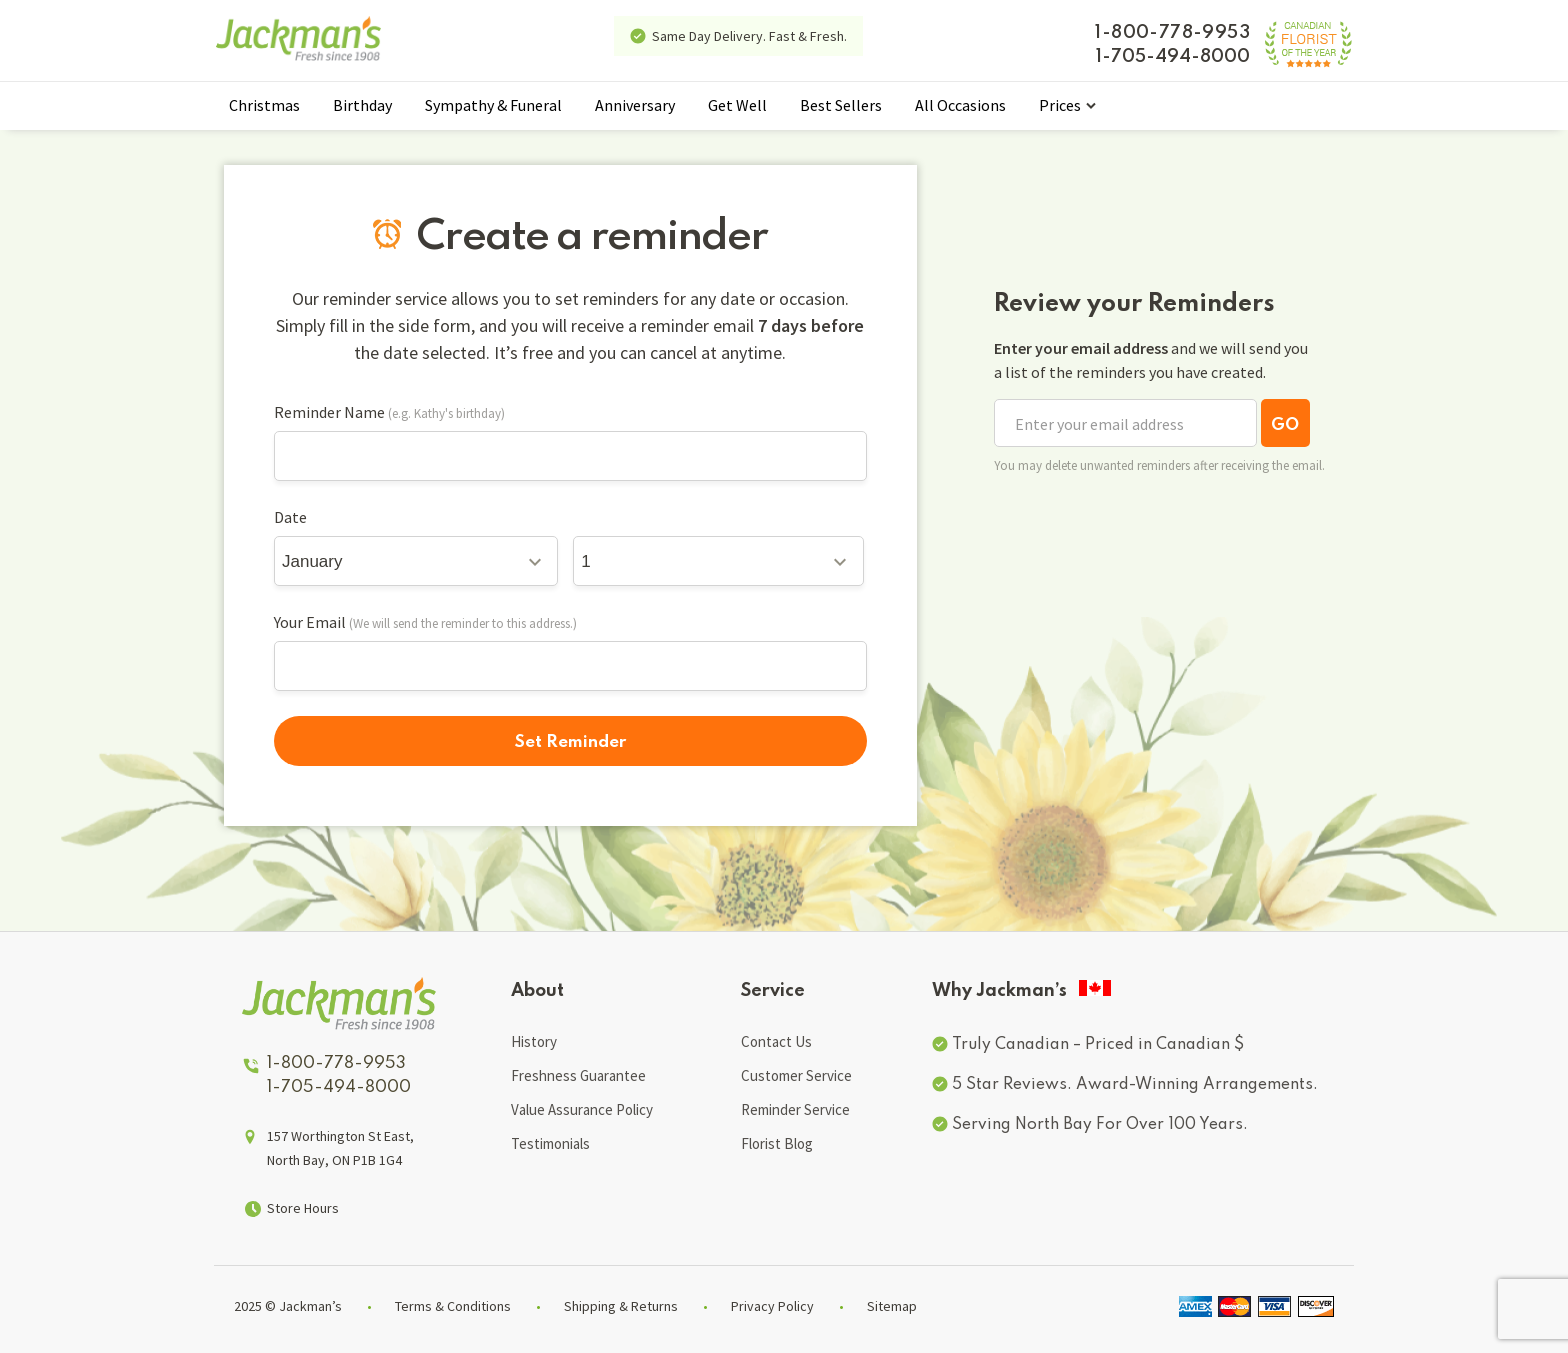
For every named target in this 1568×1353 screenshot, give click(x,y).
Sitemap (892, 1306)
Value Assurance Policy (582, 1109)
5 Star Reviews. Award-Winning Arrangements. (1135, 1085)
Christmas (264, 105)
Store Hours (303, 1208)
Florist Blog (777, 1143)
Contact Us (776, 1041)
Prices (1060, 105)
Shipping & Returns (621, 1306)
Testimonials (550, 1143)
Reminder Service (795, 1109)
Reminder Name (329, 412)
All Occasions (960, 105)
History (534, 1041)
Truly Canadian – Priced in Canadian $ (1098, 1045)
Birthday (362, 105)
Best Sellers (841, 105)
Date (290, 517)
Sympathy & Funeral (493, 105)
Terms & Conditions (453, 1306)
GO (1285, 425)
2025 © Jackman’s (288, 1306)
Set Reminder (570, 742)
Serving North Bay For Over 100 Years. (1100, 1125)
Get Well (737, 105)
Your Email (310, 622)
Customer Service (796, 1075)
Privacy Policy (772, 1306)
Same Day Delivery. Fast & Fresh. (749, 36)
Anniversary (635, 105)
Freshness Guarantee (578, 1075)
